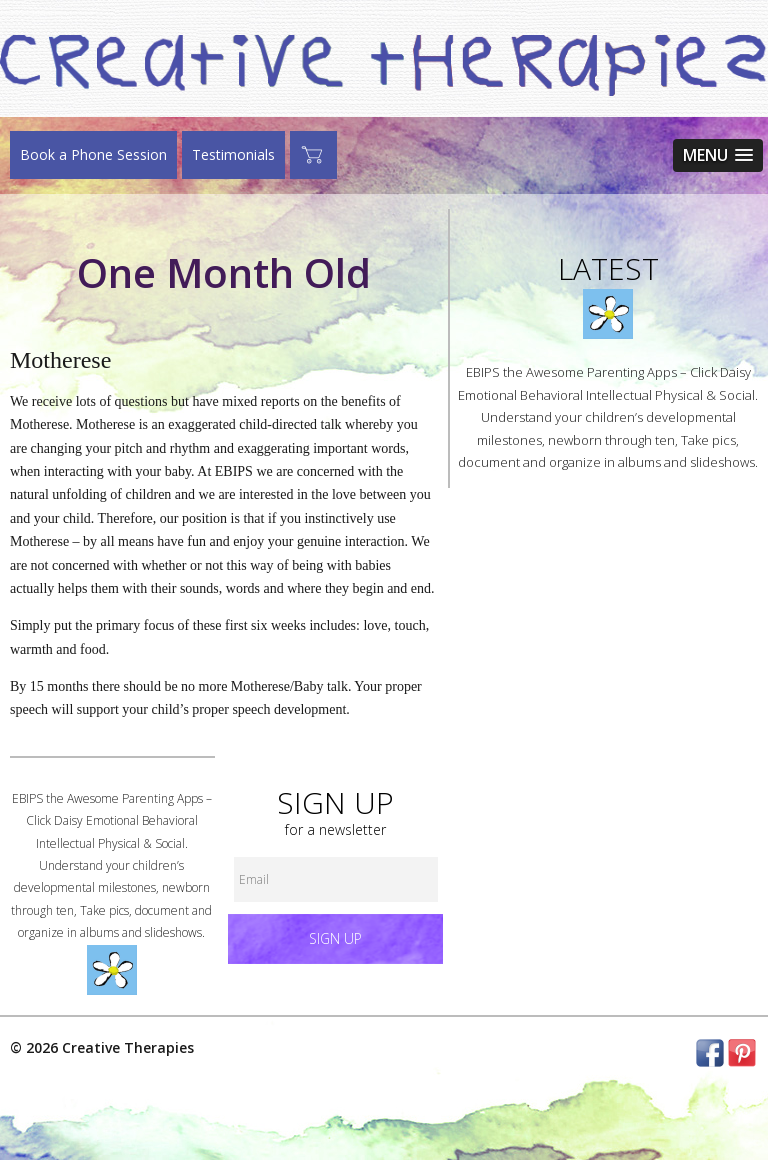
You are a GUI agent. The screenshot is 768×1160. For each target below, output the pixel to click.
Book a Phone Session (93, 154)
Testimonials (233, 154)
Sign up (335, 938)
